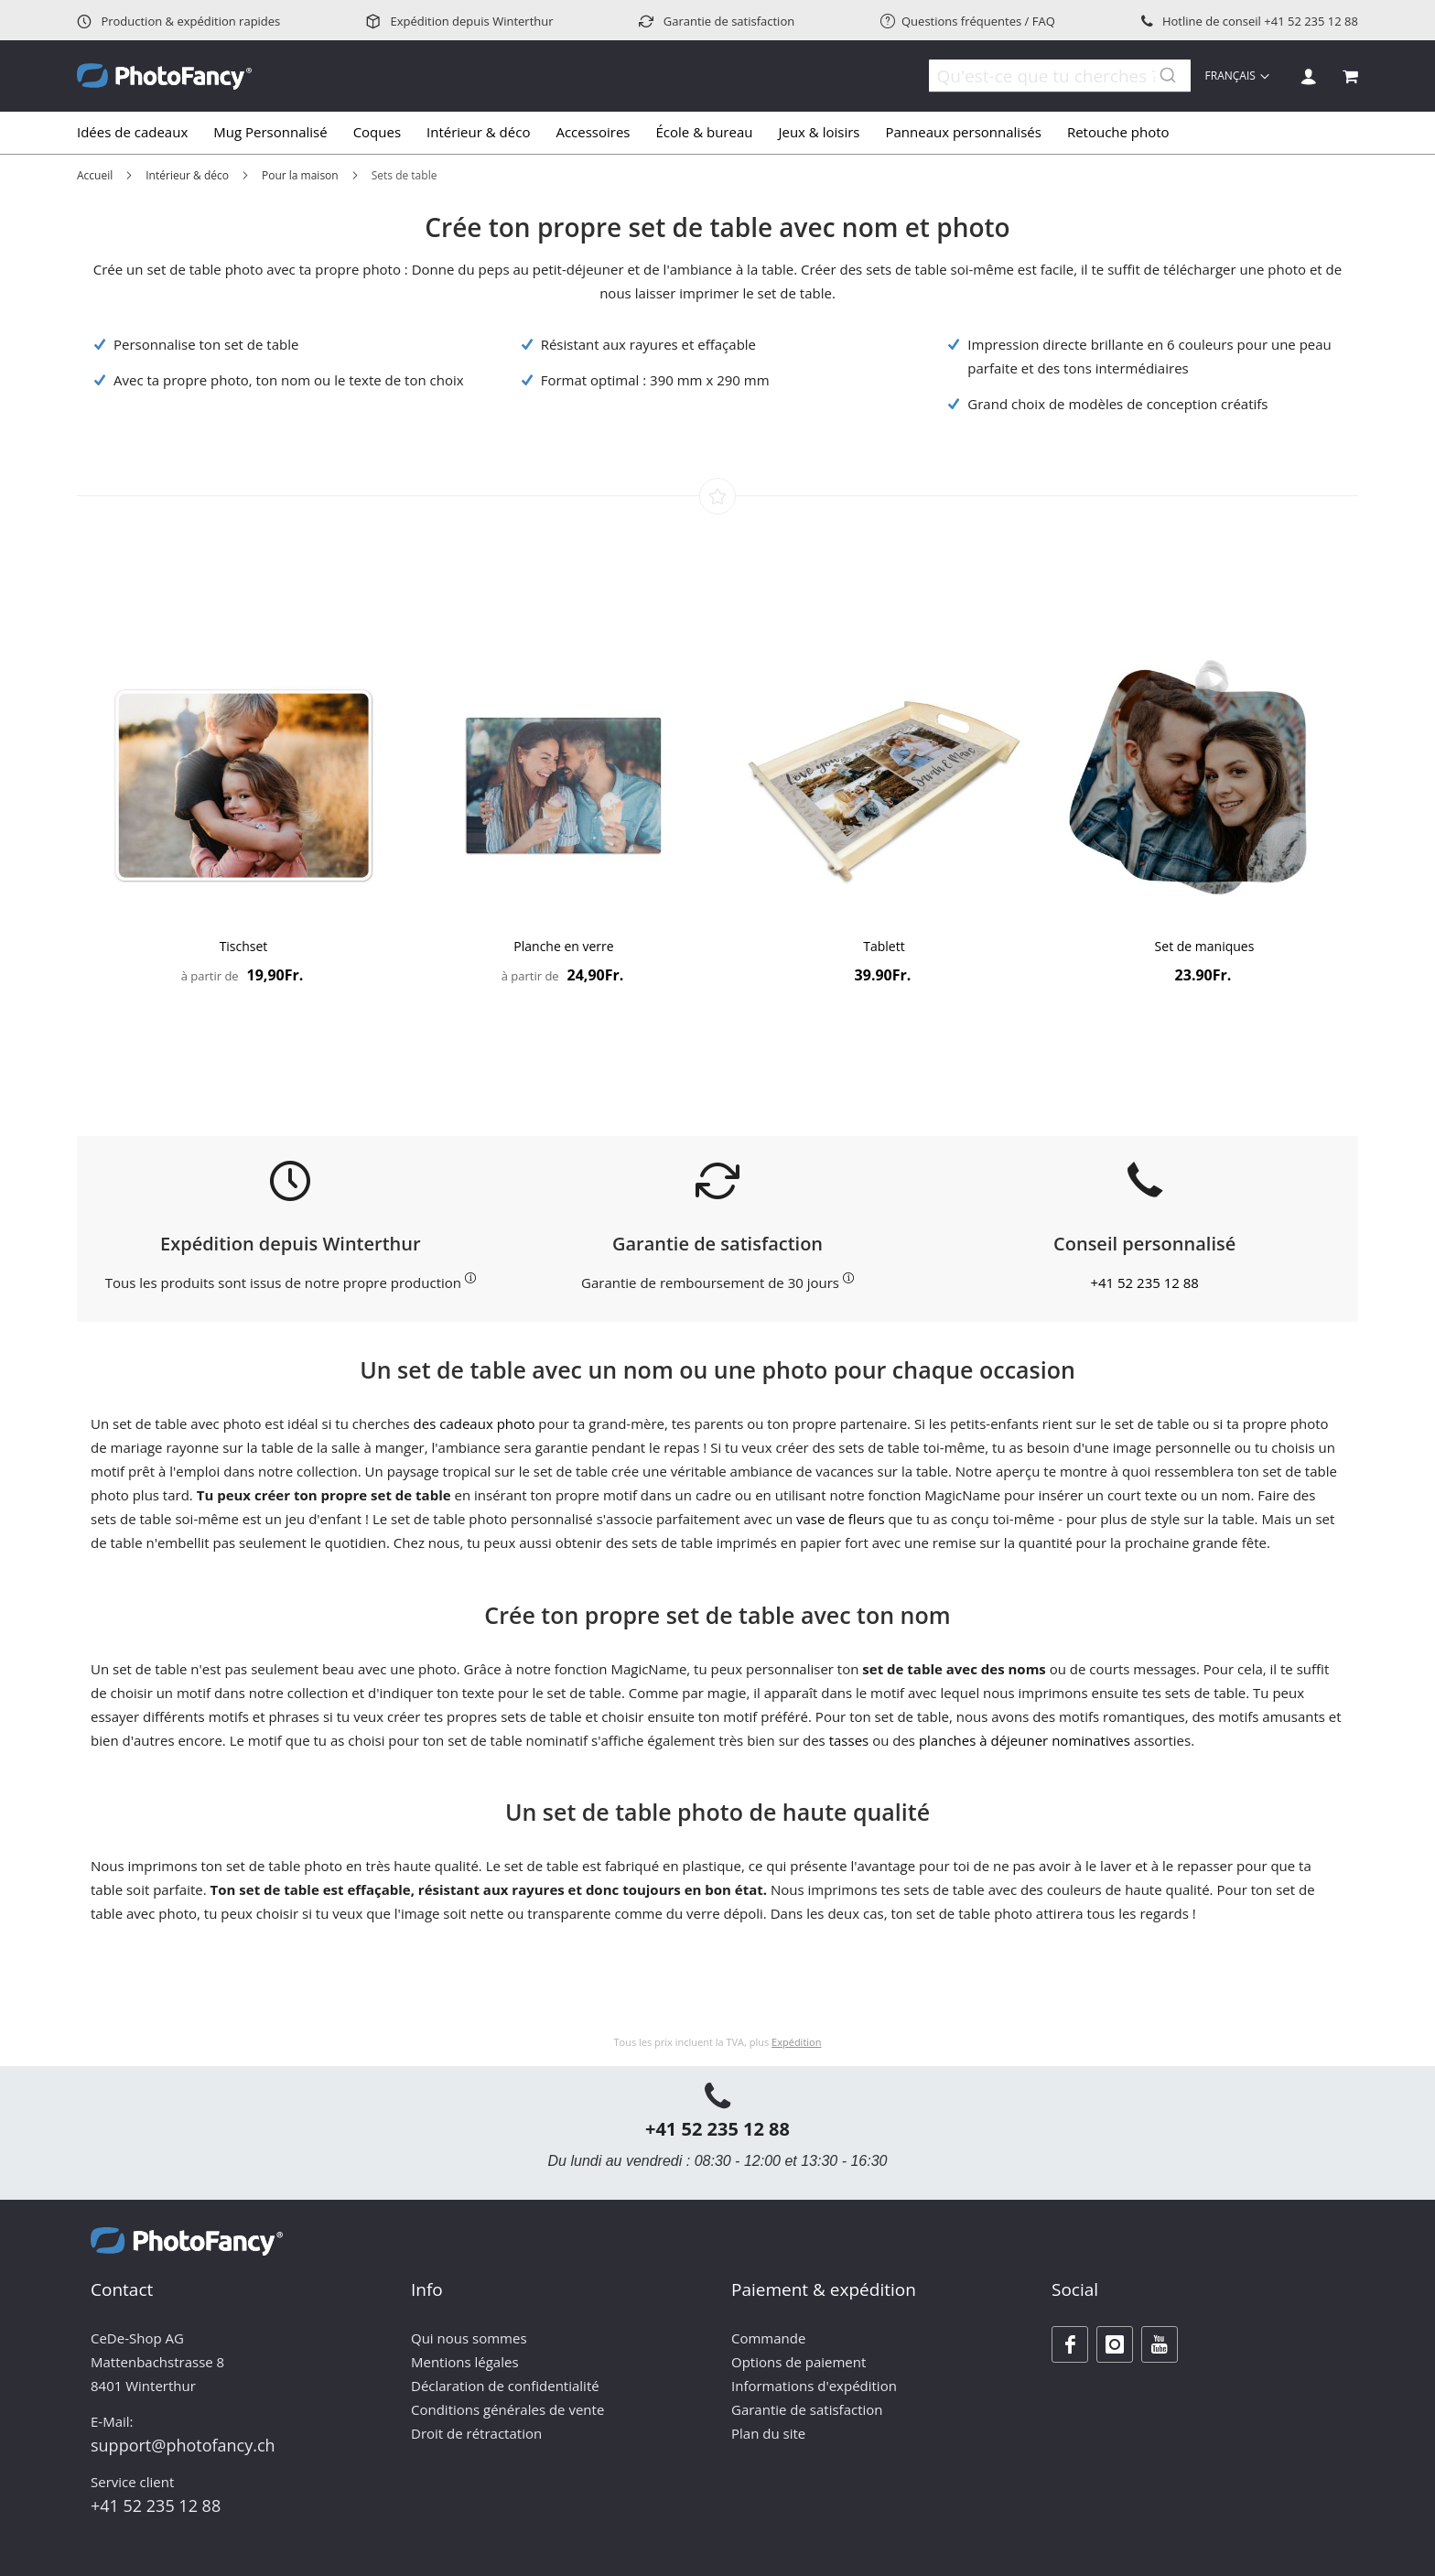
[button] (1237, 76)
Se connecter (1308, 76)
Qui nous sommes (469, 2338)
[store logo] (164, 76)
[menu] (717, 133)
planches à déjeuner (983, 1740)
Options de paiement (798, 2362)
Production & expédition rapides (178, 21)
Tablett (883, 946)
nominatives (1091, 1740)
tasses (849, 1740)
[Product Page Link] (243, 787)
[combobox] (1047, 76)
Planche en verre (563, 946)
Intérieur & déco (187, 175)
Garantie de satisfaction (716, 21)
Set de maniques (1205, 946)
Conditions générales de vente (507, 2409)
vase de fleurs (840, 1519)
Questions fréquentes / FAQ (967, 21)
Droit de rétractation (476, 2433)
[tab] (717, 133)
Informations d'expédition (814, 2385)
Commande (768, 2338)
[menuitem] (138, 133)
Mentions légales (465, 2362)
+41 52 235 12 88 (1311, 21)
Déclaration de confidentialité (505, 2385)
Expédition (796, 2042)
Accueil (95, 175)
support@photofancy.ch (183, 2445)
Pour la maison (300, 175)
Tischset (244, 946)
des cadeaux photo (474, 1423)
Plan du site (768, 2433)
